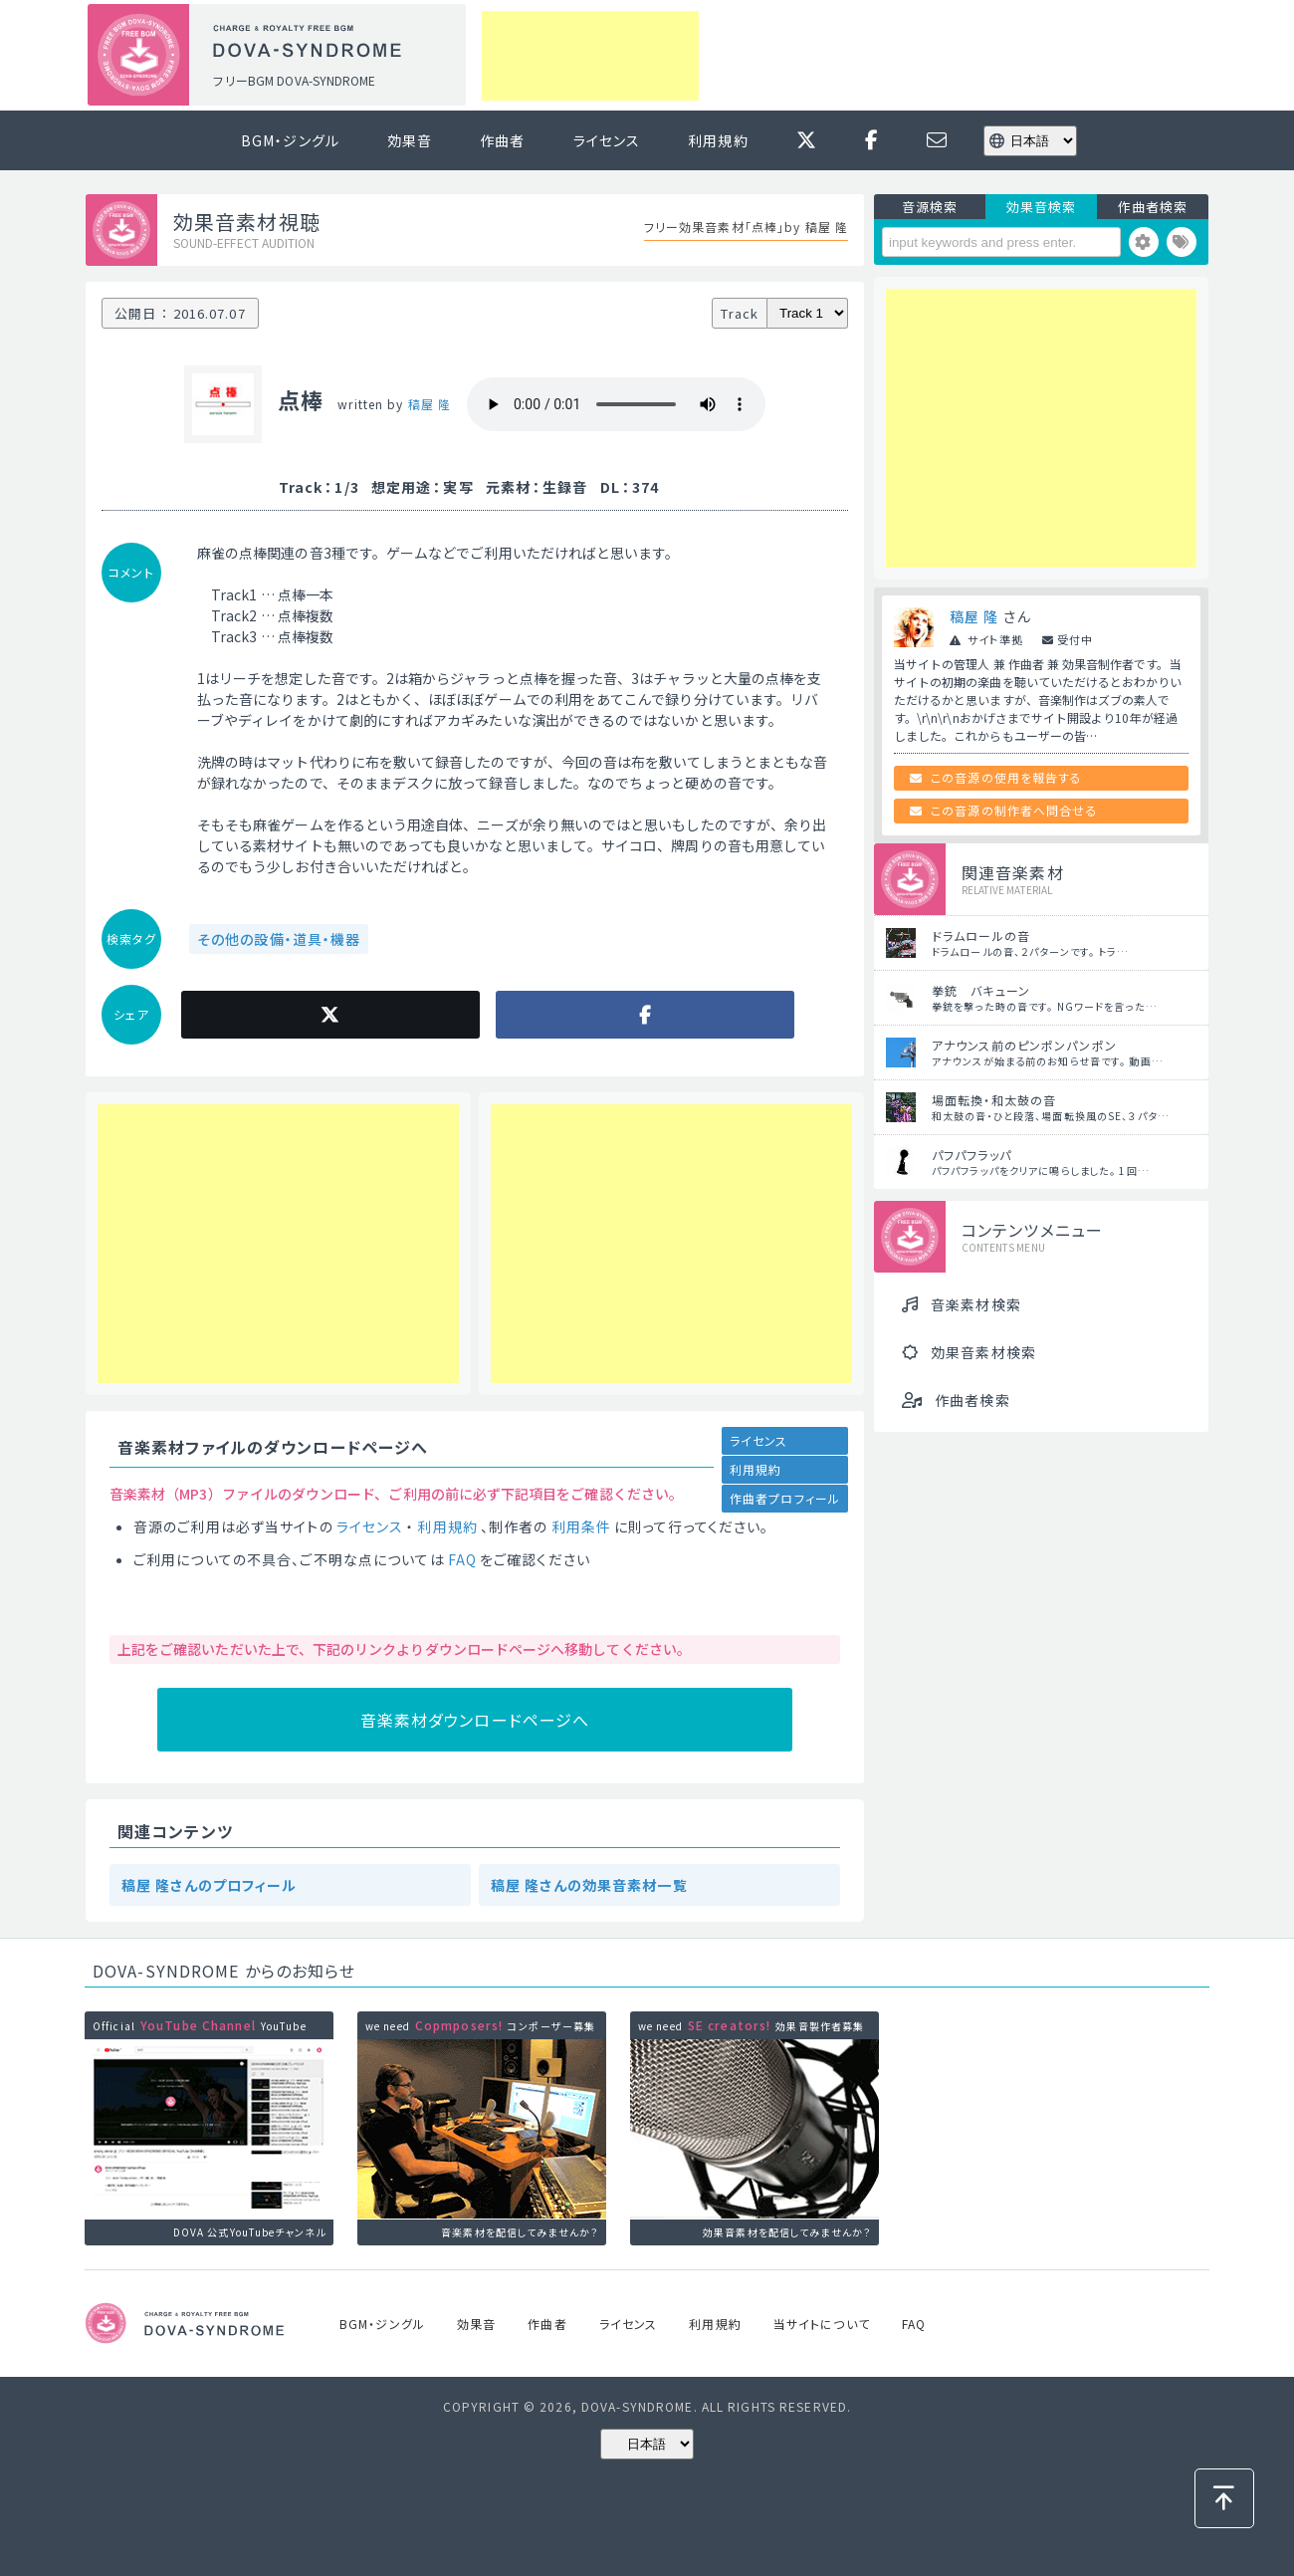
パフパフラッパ (971, 1154)
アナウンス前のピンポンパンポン (1024, 1045)
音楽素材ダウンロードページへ (475, 1720)
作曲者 (502, 140)
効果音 (409, 140)
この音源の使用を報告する (1006, 777)
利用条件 (581, 1526)
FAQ (462, 1559)
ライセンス (607, 140)
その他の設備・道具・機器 (278, 939)
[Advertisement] (590, 56)
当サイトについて (821, 2323)
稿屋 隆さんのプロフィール (209, 1885)
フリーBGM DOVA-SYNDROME (293, 80)
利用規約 (718, 140)
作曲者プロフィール (785, 1498)
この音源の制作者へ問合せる (1014, 810)
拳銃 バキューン (981, 990)
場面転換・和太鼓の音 (994, 1099)
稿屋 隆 (429, 403)
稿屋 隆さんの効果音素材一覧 (589, 1885)
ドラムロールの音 (981, 935)
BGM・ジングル (290, 140)
